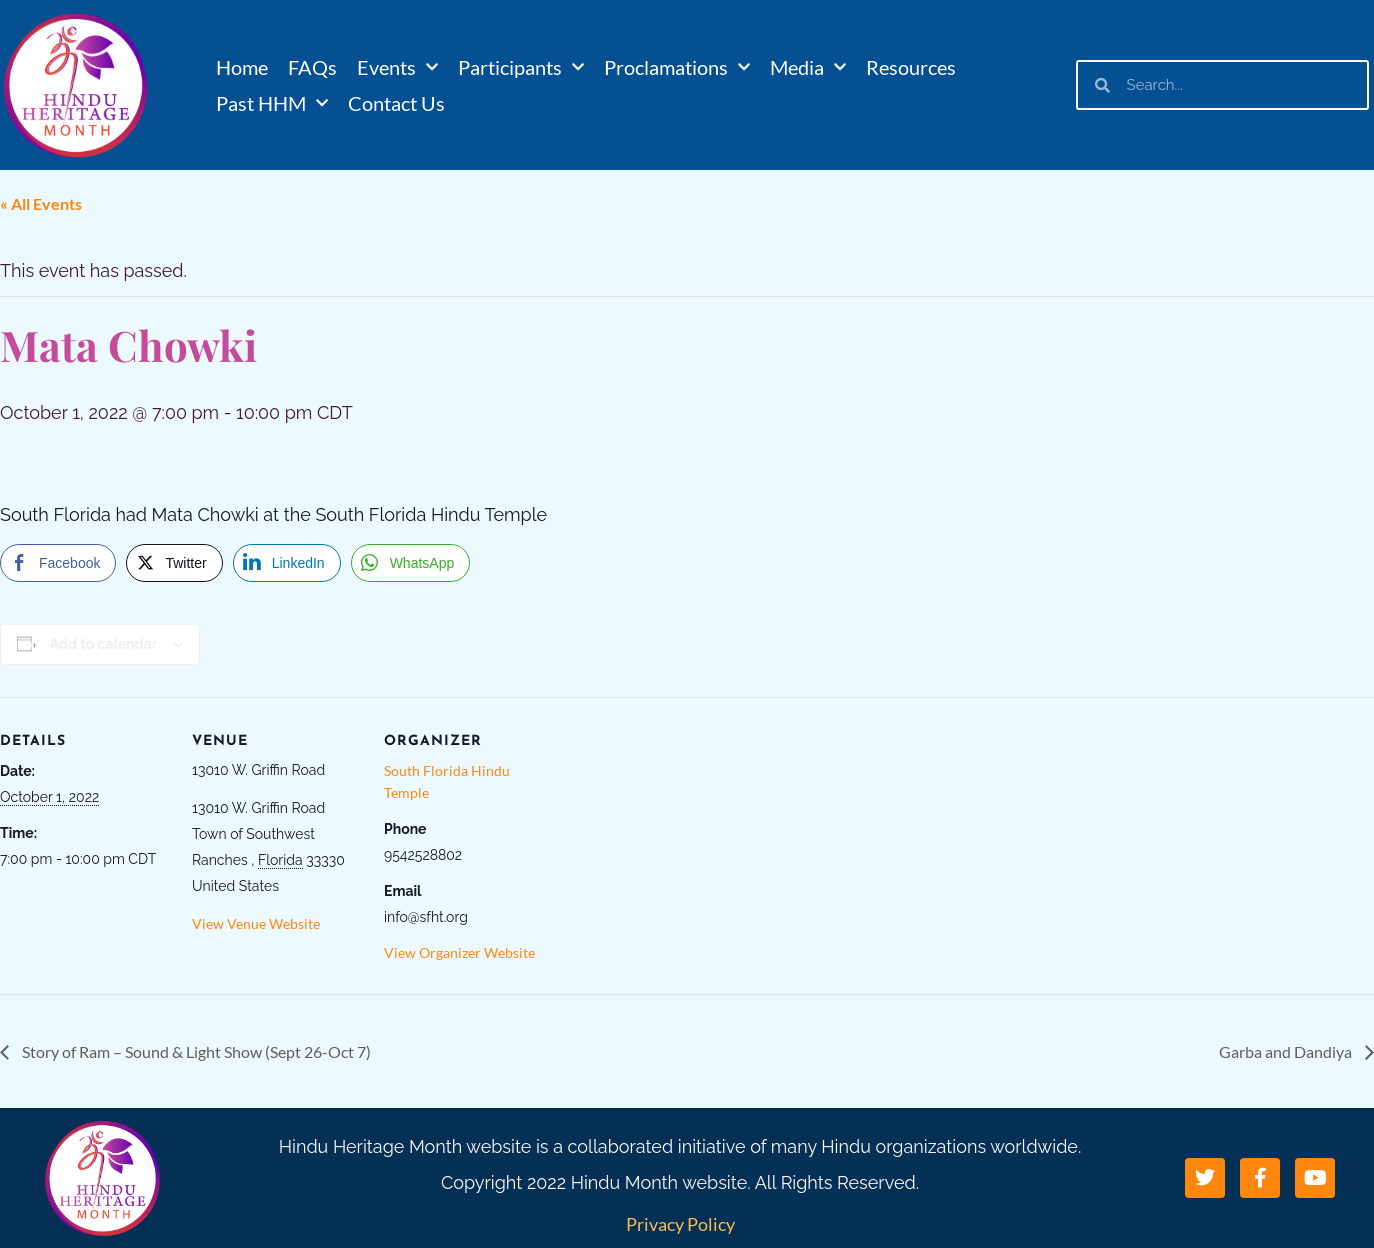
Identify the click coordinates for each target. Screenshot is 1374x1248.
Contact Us (396, 103)
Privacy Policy (680, 1224)
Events (397, 67)
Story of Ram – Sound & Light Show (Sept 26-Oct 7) (195, 1051)
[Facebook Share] (58, 563)
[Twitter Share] (174, 563)
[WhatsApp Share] (411, 563)
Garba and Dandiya (1287, 1051)
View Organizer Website (459, 952)
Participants (521, 67)
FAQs (312, 67)
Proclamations (677, 67)
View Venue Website (256, 923)
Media (808, 67)
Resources (911, 67)
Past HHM (272, 103)
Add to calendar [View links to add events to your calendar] (103, 644)
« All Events (41, 203)
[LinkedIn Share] (287, 563)
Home (242, 67)
